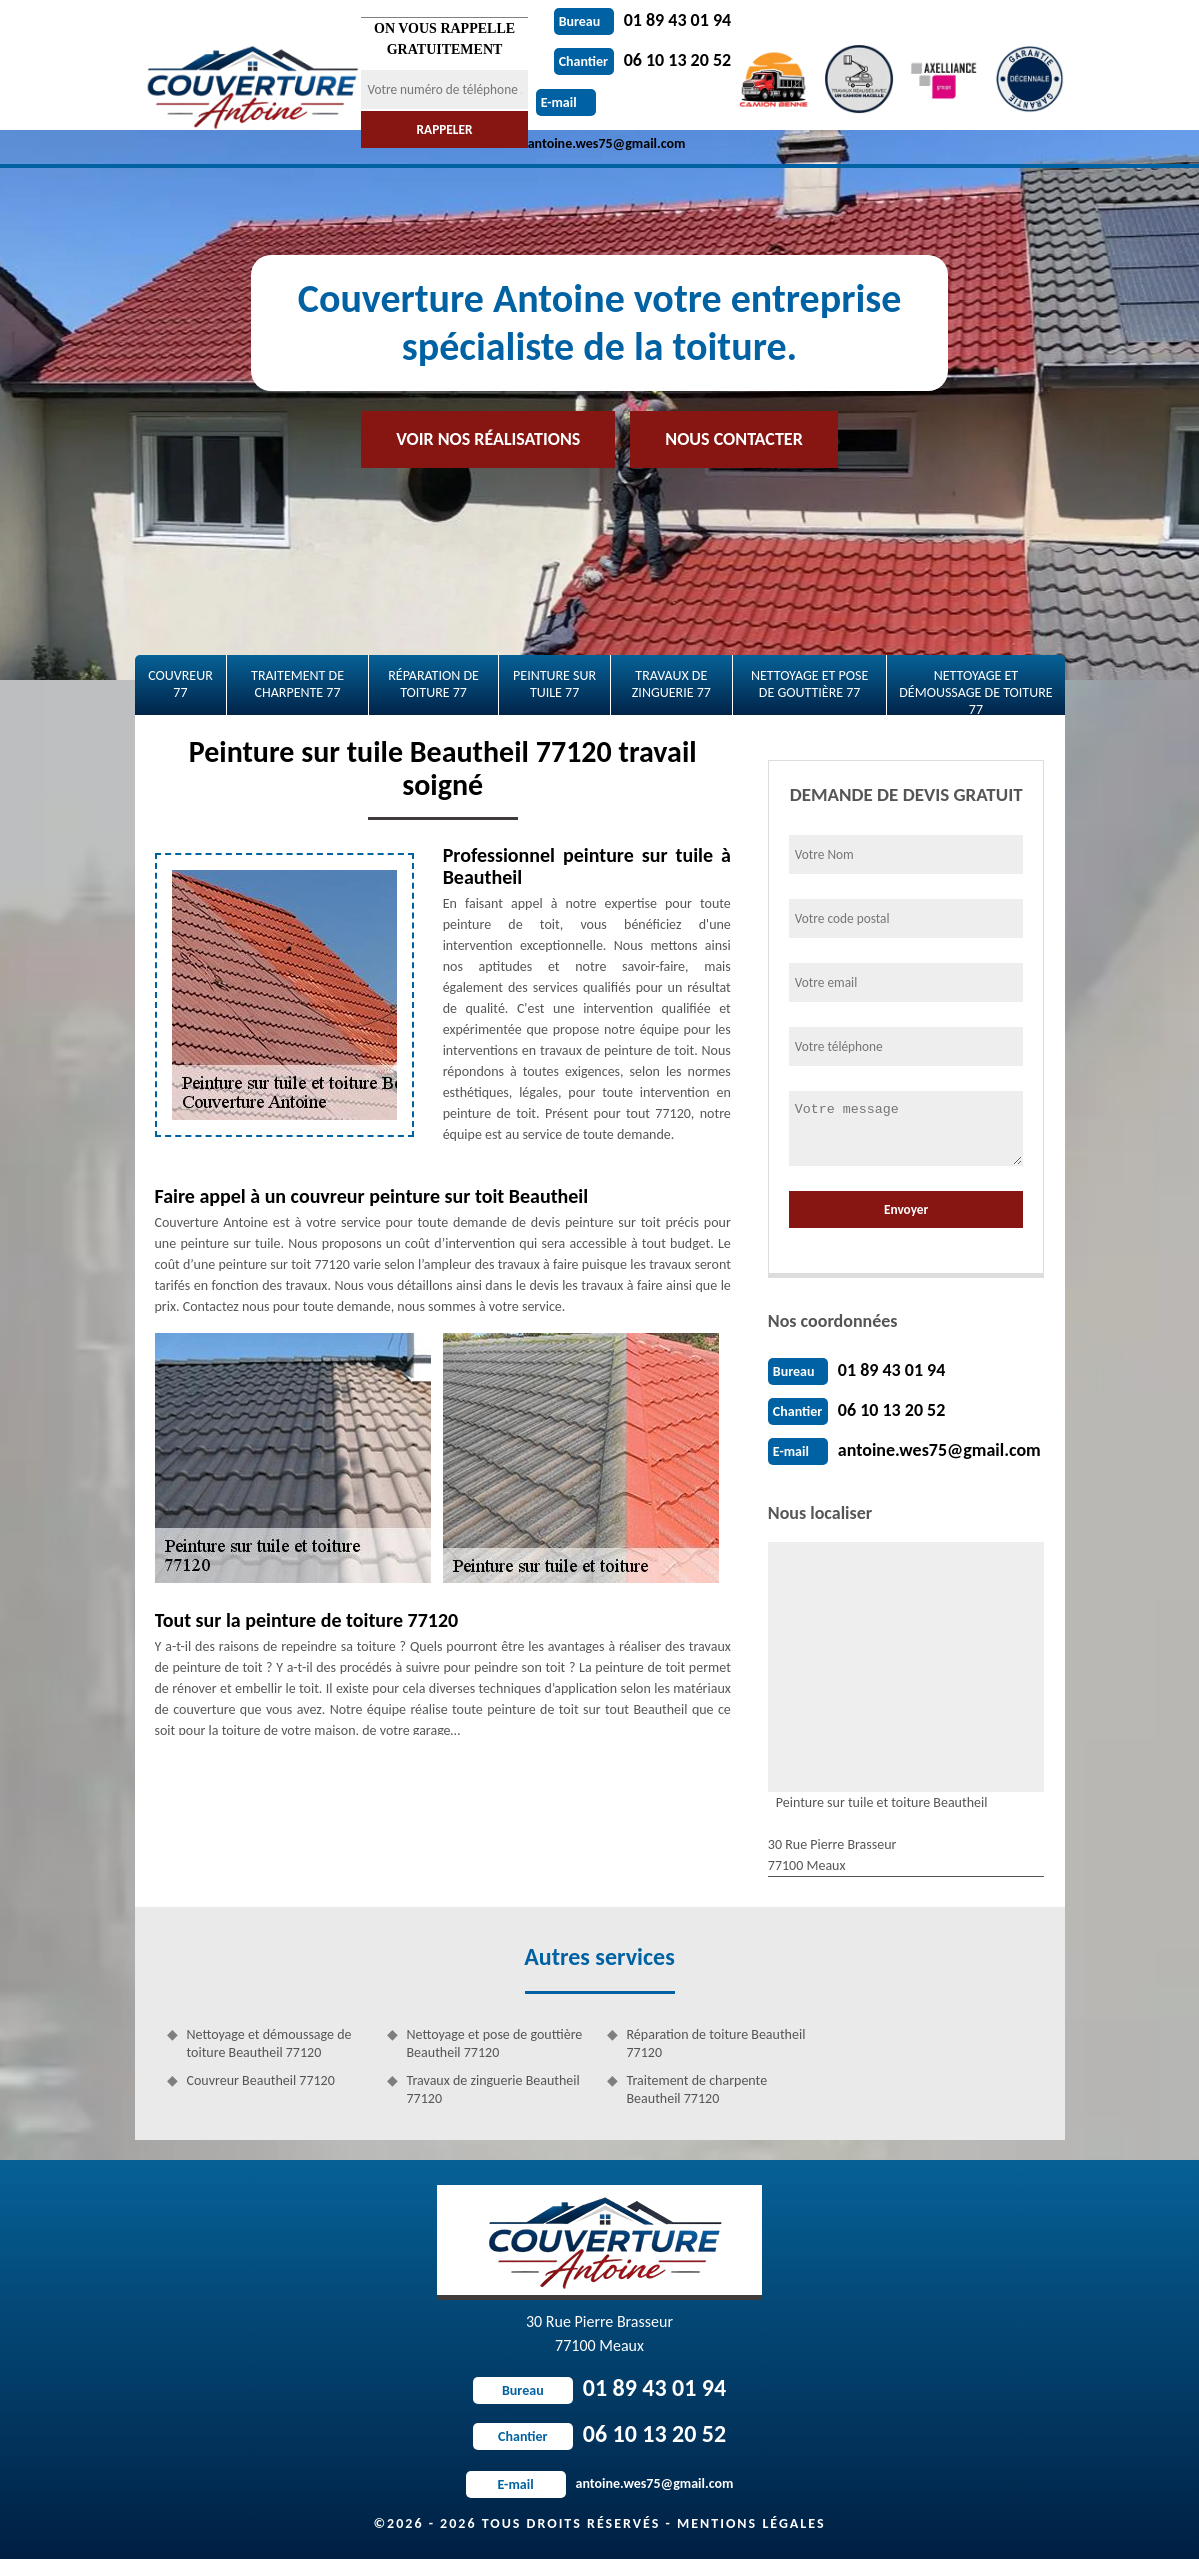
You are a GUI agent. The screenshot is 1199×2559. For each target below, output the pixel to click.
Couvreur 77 (180, 684)
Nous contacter (733, 439)
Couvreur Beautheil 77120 (261, 2080)
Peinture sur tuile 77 (554, 684)
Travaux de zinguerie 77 (671, 684)
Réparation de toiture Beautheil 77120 (716, 2043)
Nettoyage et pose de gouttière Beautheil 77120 (495, 2043)
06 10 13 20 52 (643, 60)
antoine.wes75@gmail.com (939, 1450)
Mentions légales (751, 2523)
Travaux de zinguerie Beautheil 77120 (493, 2089)
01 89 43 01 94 (643, 20)
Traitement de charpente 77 (297, 684)
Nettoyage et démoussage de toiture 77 (975, 691)
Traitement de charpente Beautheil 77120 (697, 2089)
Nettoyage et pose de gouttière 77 (809, 684)
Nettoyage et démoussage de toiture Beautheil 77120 (269, 2043)
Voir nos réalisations (488, 439)
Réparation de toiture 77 (433, 684)
